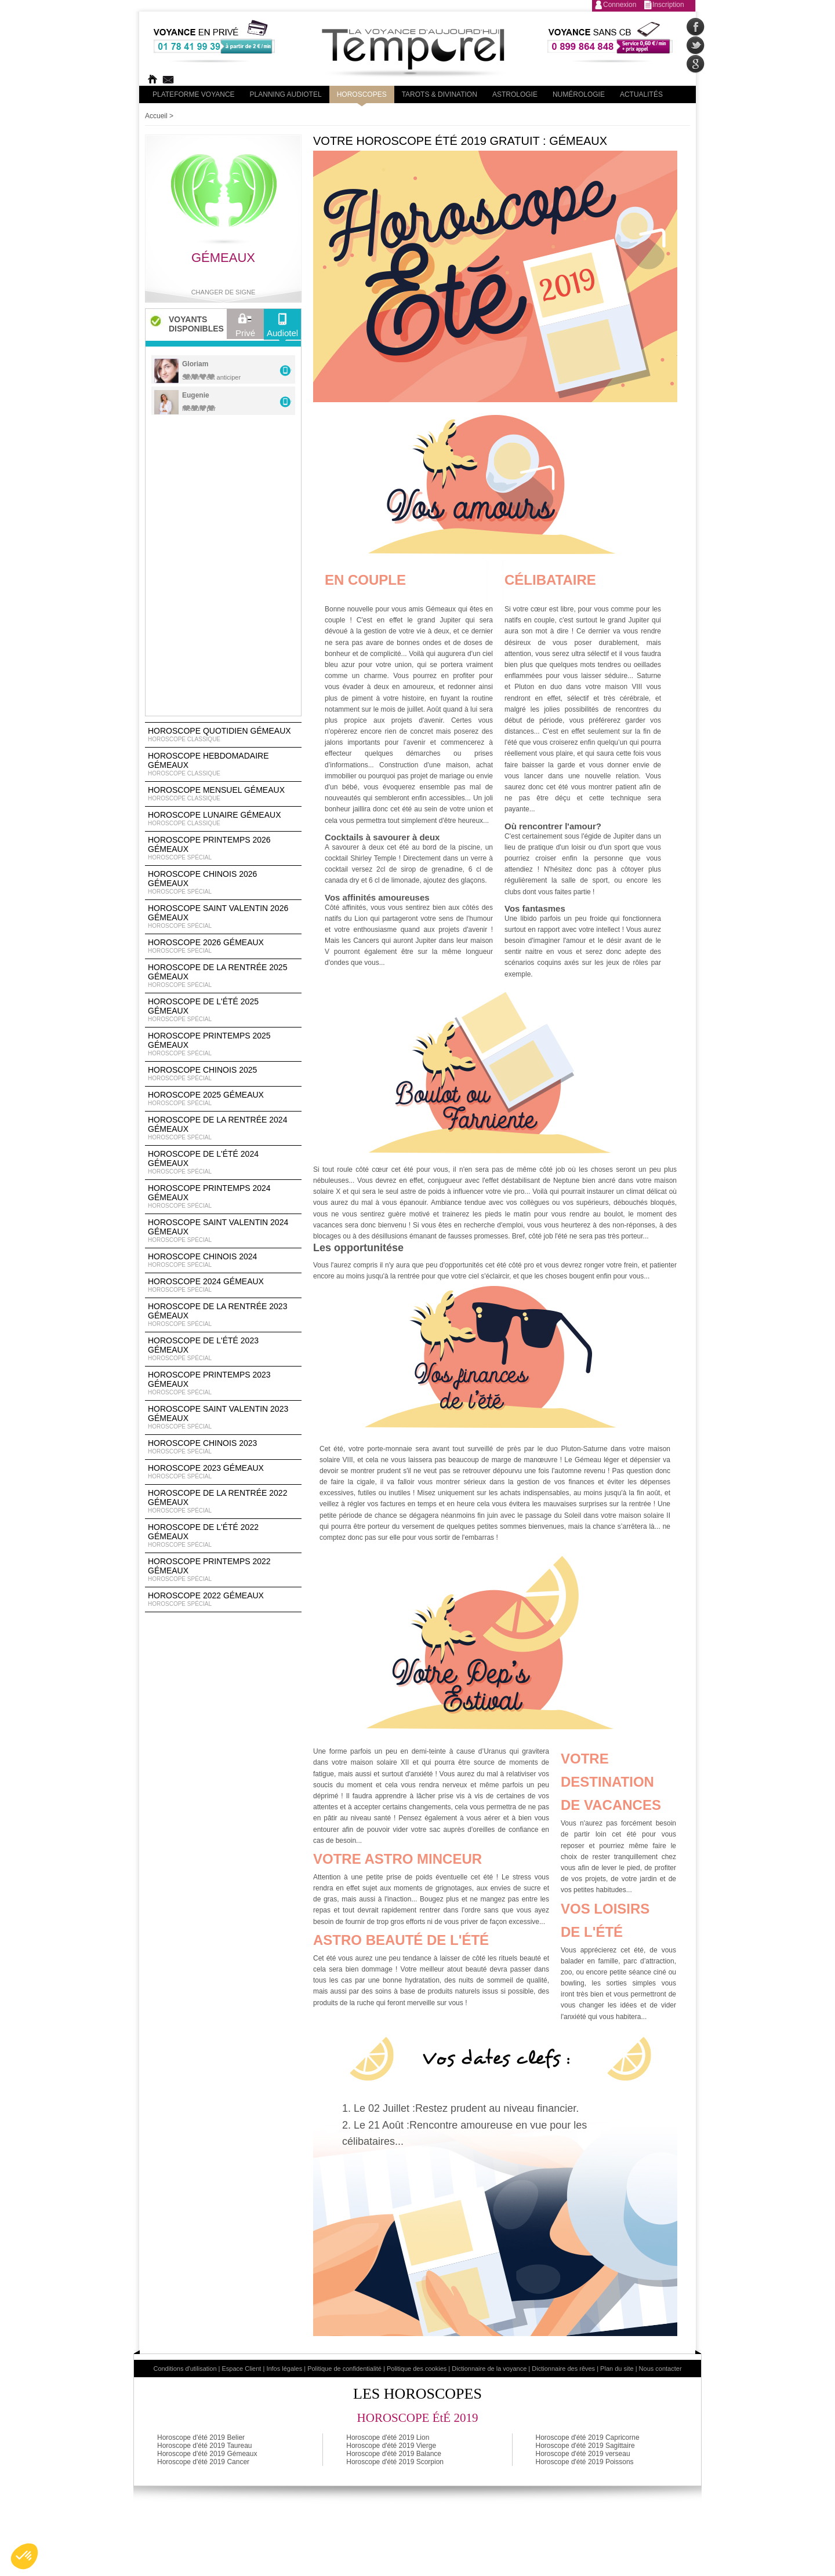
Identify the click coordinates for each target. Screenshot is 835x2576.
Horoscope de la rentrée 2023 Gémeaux (223, 1315)
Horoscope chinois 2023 (223, 1447)
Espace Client (242, 2368)
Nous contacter (660, 2368)
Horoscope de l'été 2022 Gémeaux (223, 1535)
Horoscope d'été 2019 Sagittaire (585, 2446)
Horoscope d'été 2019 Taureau (204, 2446)
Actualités (641, 94)
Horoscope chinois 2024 (223, 1260)
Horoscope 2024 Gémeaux (223, 1285)
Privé (245, 328)
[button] (24, 2556)
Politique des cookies (416, 2368)
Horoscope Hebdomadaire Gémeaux (223, 764)
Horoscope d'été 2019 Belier (201, 2437)
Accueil (156, 116)
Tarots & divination (439, 94)
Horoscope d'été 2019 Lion (387, 2437)
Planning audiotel (286, 94)
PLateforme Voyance (194, 94)
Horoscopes (362, 94)
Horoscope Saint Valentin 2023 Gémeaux (223, 1417)
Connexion (619, 5)
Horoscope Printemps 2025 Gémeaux (223, 1044)
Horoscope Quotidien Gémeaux (223, 735)
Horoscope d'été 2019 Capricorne (588, 2437)
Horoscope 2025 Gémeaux (223, 1098)
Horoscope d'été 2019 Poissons (585, 2462)
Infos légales (284, 2368)
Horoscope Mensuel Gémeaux (223, 794)
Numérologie (579, 94)
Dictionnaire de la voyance (489, 2368)
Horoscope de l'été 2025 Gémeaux (223, 1010)
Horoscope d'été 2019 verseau (583, 2454)
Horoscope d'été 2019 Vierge (391, 2446)
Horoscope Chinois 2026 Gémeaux (223, 882)
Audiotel (282, 328)
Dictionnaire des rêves (563, 2368)
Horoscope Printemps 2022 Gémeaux (223, 1570)
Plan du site (616, 2368)
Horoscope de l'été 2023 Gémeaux (223, 1349)
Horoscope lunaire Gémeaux (223, 819)
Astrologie (515, 94)
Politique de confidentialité (344, 2368)
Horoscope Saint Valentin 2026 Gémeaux (223, 916)
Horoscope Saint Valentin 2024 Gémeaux (223, 1231)
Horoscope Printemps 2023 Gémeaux (223, 1383)
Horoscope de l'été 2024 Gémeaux (223, 1162)
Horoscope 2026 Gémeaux (223, 946)
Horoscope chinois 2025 (223, 1074)
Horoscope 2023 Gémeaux (223, 1472)
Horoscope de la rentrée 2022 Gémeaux (223, 1501)
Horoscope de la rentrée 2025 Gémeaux (223, 976)
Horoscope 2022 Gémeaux (223, 1599)
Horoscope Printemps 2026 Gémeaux (223, 848)
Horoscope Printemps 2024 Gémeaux (223, 1196)
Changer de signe (223, 292)
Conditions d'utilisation (184, 2368)
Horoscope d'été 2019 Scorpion (395, 2462)
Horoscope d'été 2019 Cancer (203, 2462)
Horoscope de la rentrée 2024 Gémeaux (223, 1128)
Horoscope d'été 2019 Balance (393, 2454)
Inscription (668, 5)
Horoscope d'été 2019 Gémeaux (207, 2454)
